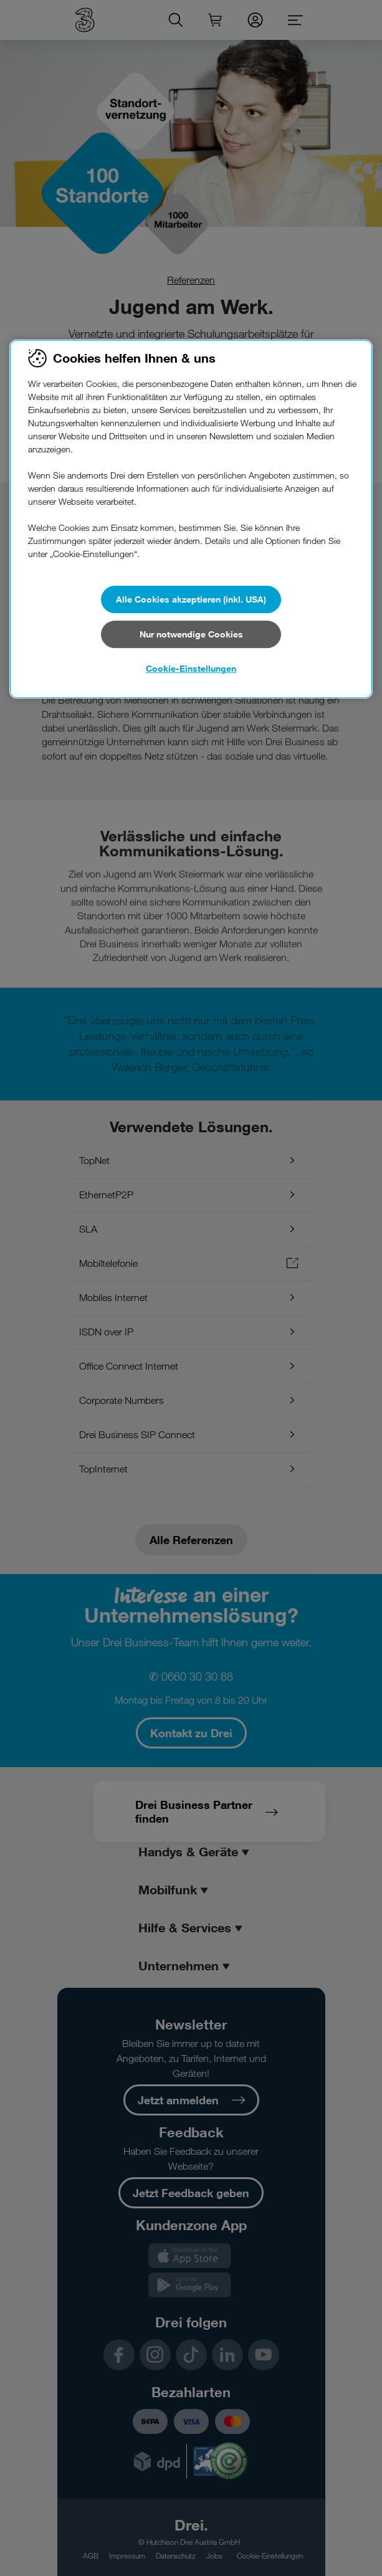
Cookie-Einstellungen (191, 668)
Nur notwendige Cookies (191, 634)
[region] (190, 519)
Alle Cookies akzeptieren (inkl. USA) (191, 599)
